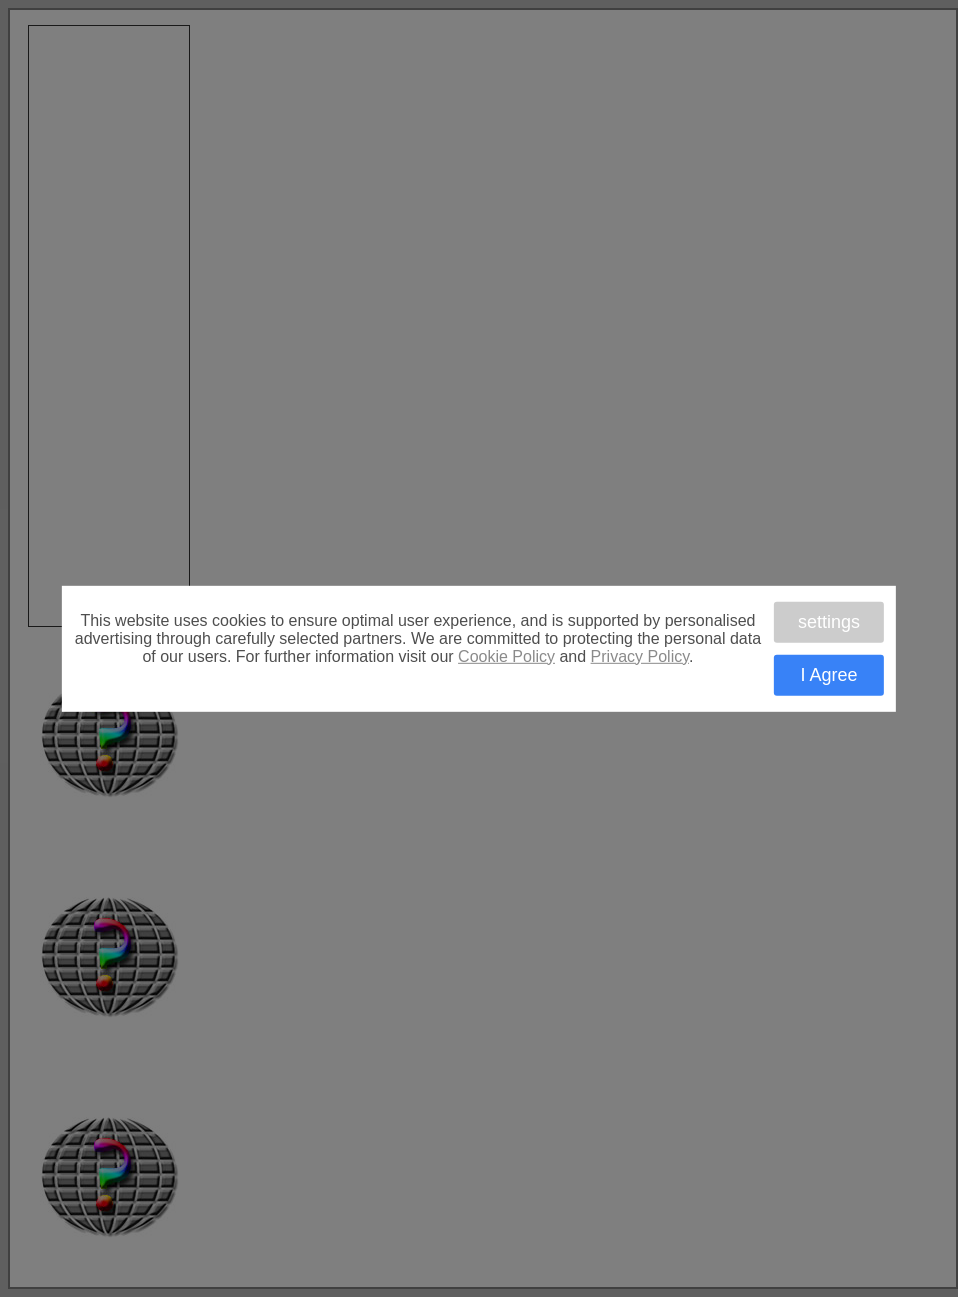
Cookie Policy (506, 655)
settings (829, 621)
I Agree (828, 675)
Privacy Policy (640, 655)
